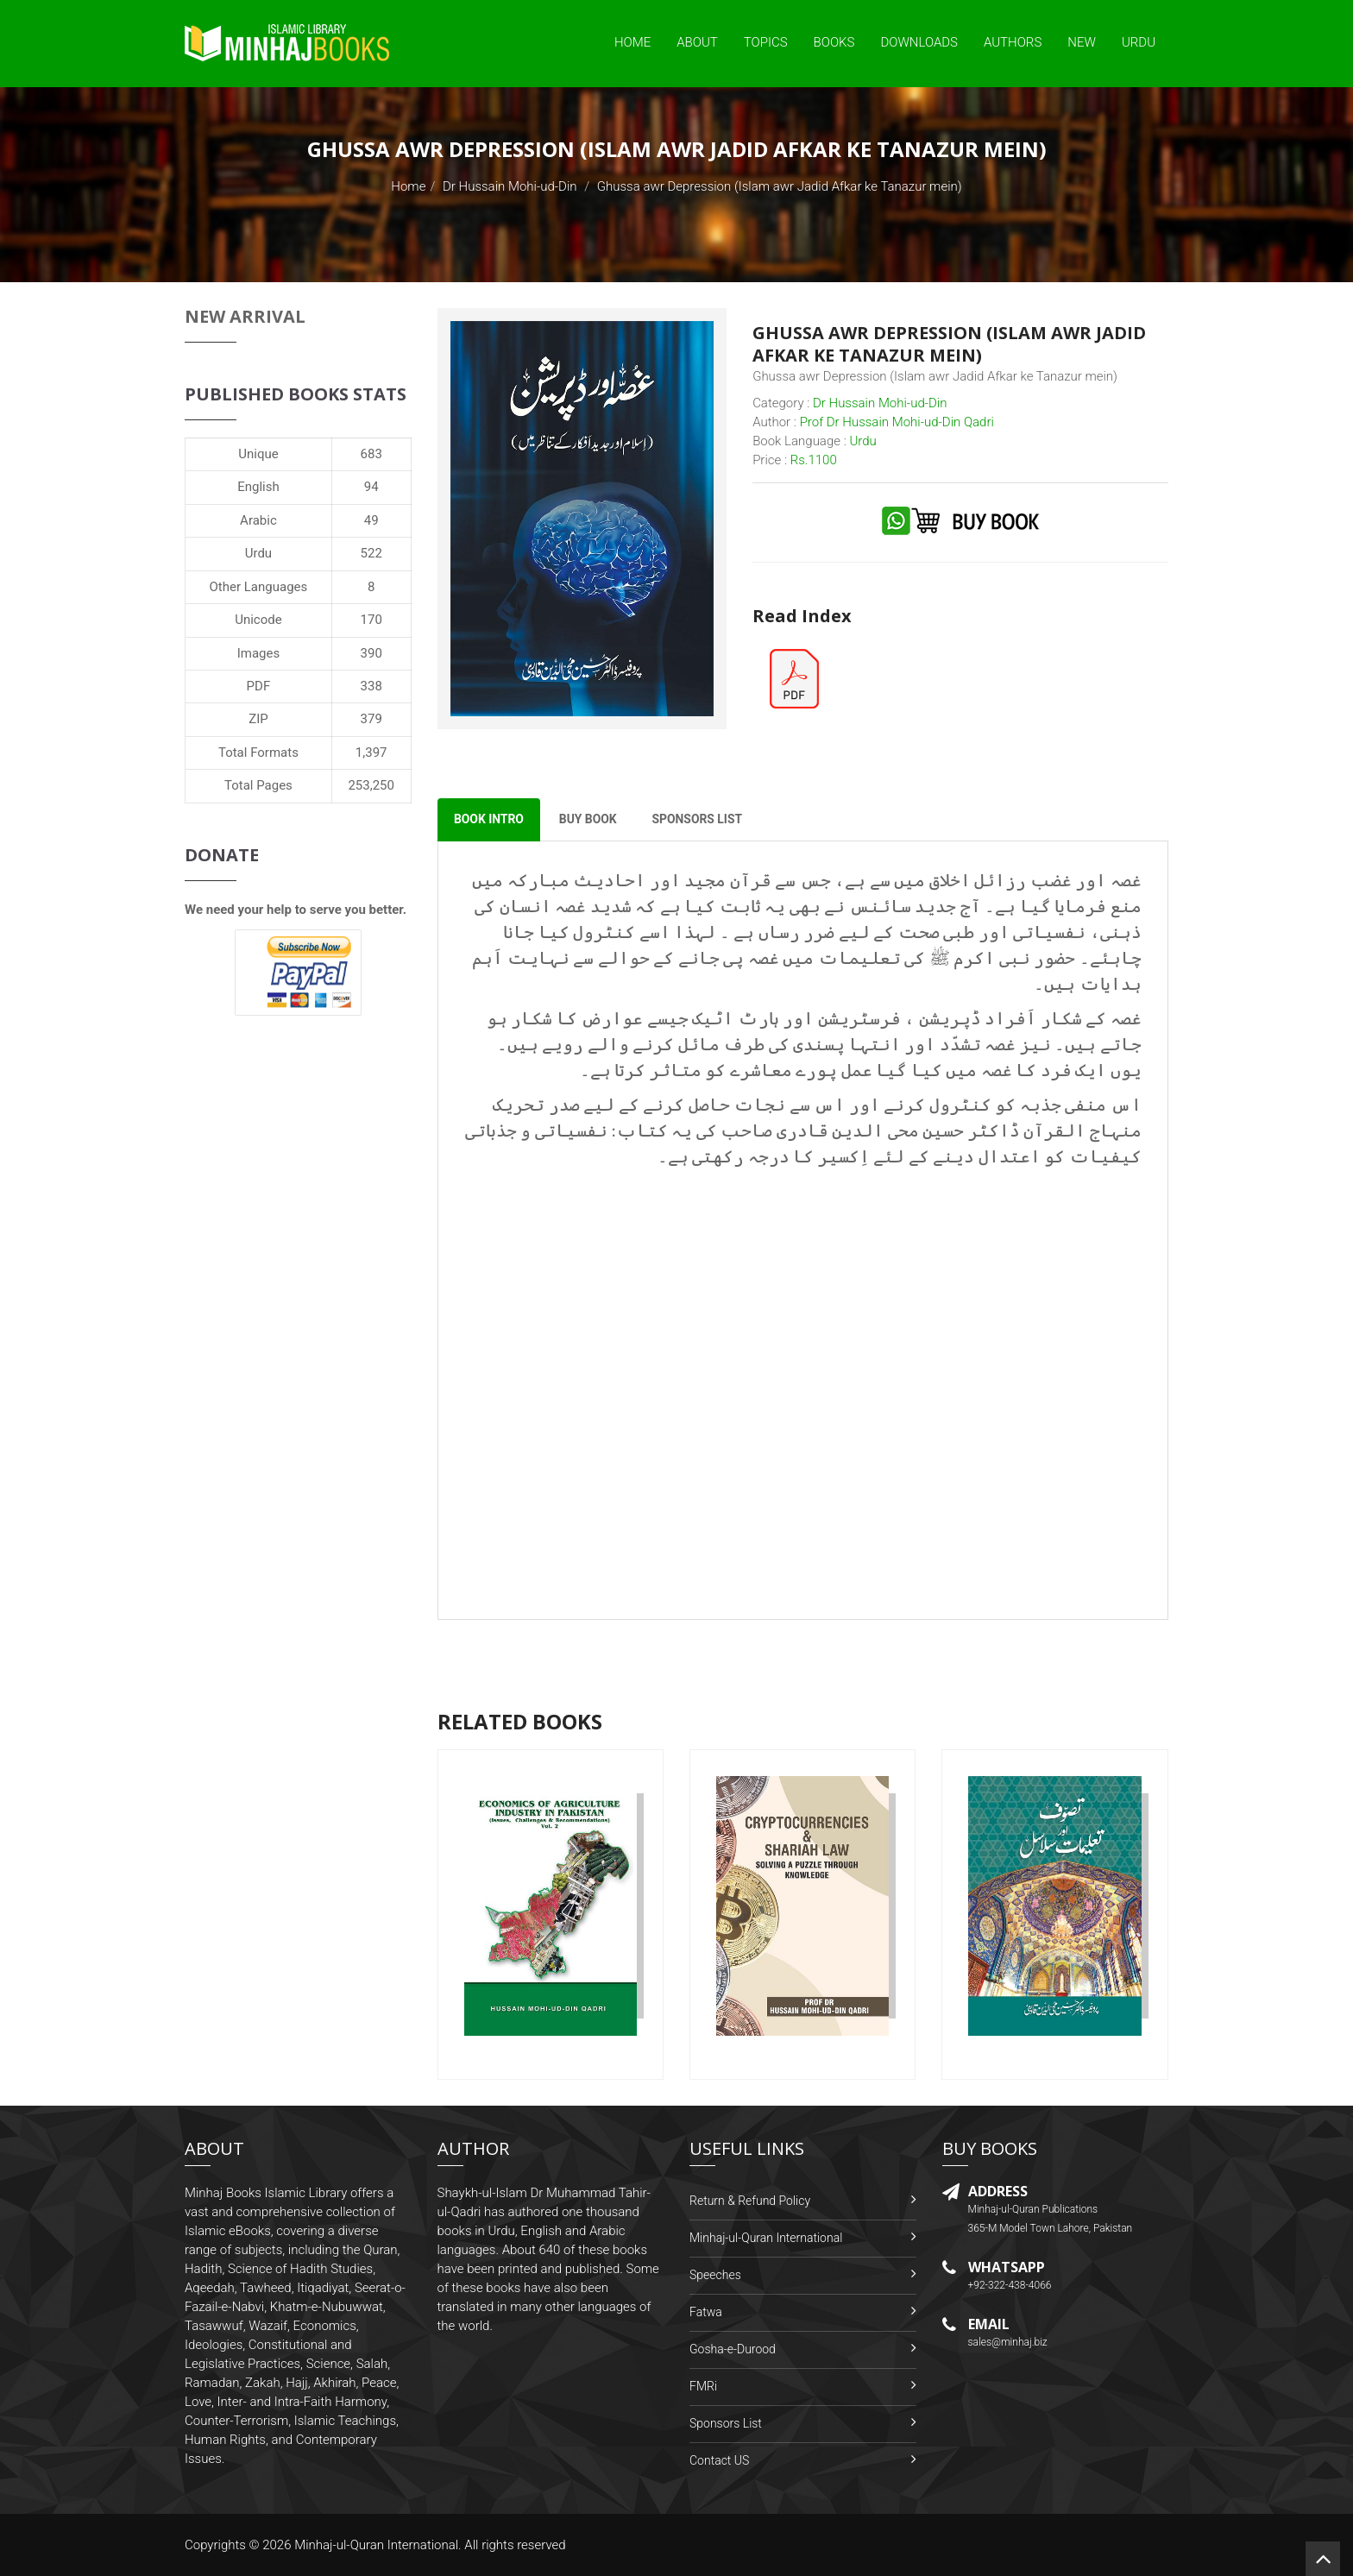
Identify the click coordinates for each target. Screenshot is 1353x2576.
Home (632, 42)
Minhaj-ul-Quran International (765, 2238)
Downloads (919, 42)
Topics (766, 42)
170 (371, 619)
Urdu (1138, 42)
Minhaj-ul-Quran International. (378, 2545)
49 (371, 520)
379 (371, 719)
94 (371, 486)
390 (371, 653)
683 (371, 454)
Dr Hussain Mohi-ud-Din (510, 186)
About (697, 42)
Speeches (715, 2275)
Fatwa (705, 2312)
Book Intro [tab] (490, 820)
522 (371, 553)
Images (258, 653)
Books (834, 42)
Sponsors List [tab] (701, 820)
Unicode (258, 619)
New (1081, 42)
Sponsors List (725, 2423)
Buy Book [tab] (590, 820)
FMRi (703, 2386)
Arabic (258, 520)
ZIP (258, 719)
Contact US (719, 2460)
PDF (259, 686)
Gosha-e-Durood (732, 2349)
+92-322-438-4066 (1010, 2286)
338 (371, 686)
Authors (1012, 42)
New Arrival (245, 316)
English (258, 486)
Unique (258, 454)
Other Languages (259, 587)
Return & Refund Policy (749, 2201)
